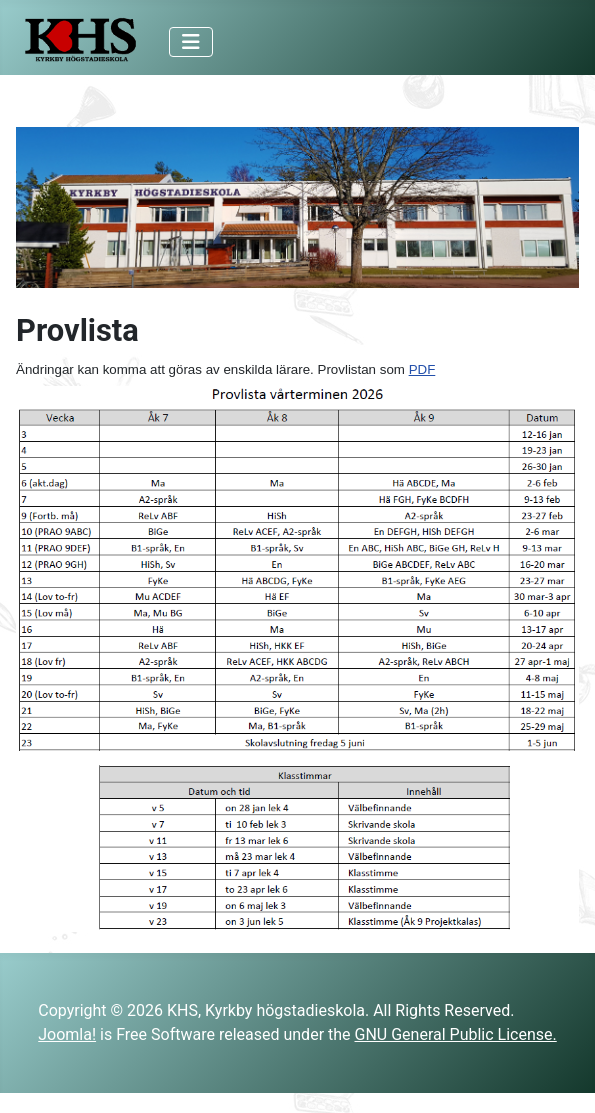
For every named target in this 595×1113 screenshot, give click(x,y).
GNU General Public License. (456, 1034)
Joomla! (67, 1034)
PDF (422, 369)
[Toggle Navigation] (191, 42)
